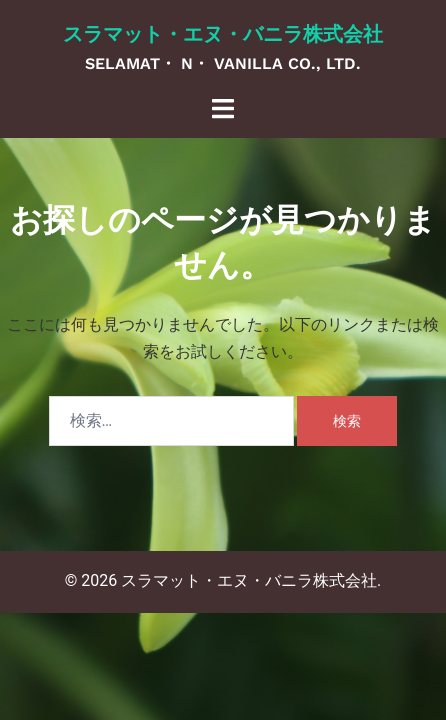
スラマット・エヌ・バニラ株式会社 (223, 34)
